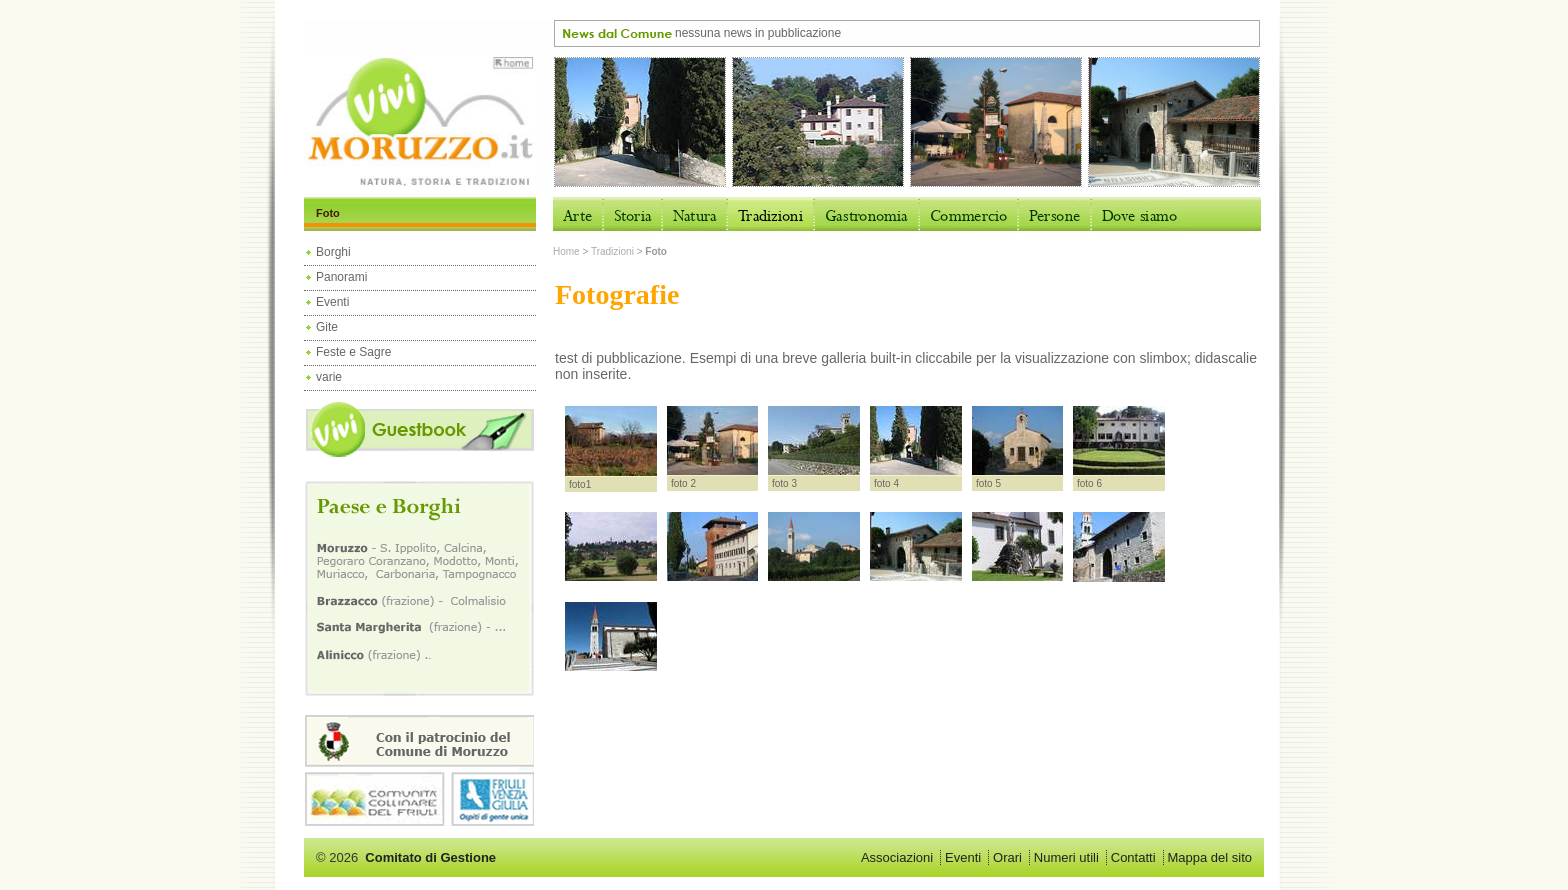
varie (329, 377)
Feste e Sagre (353, 352)
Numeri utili (1066, 857)
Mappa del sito (1209, 857)
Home (566, 251)
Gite (327, 327)
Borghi (333, 252)
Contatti (1133, 857)
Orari (1007, 857)
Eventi (332, 302)
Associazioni (897, 857)
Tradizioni (612, 251)
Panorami (341, 277)
